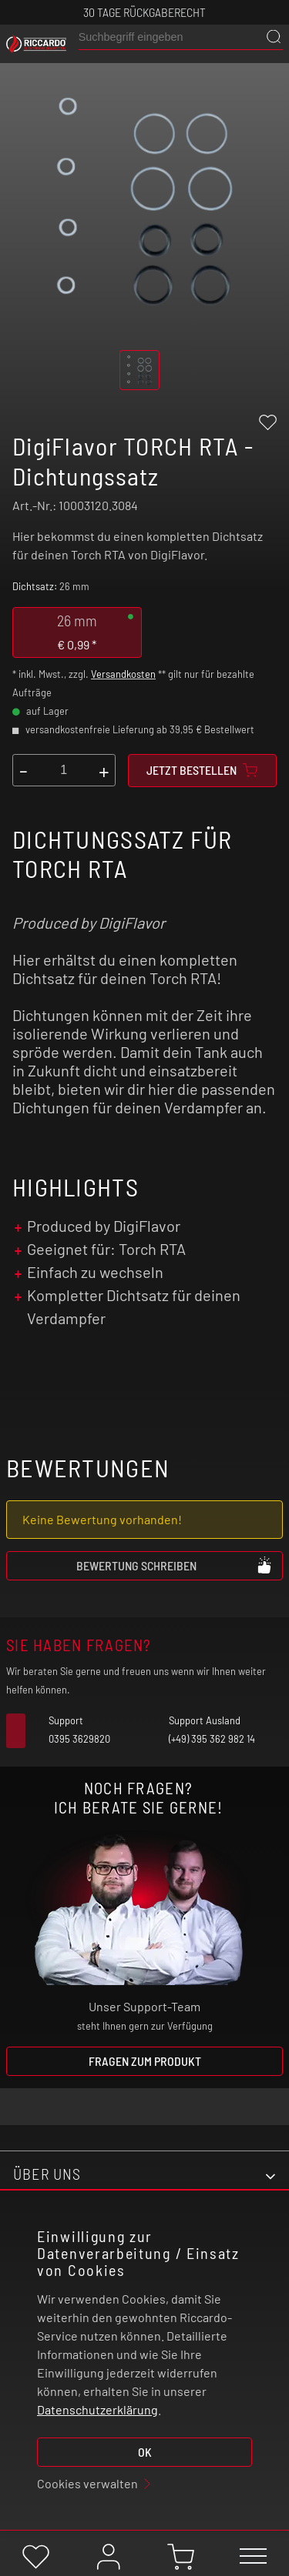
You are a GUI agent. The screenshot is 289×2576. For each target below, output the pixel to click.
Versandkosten (123, 674)
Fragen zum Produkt (145, 2061)
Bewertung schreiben (175, 1565)
